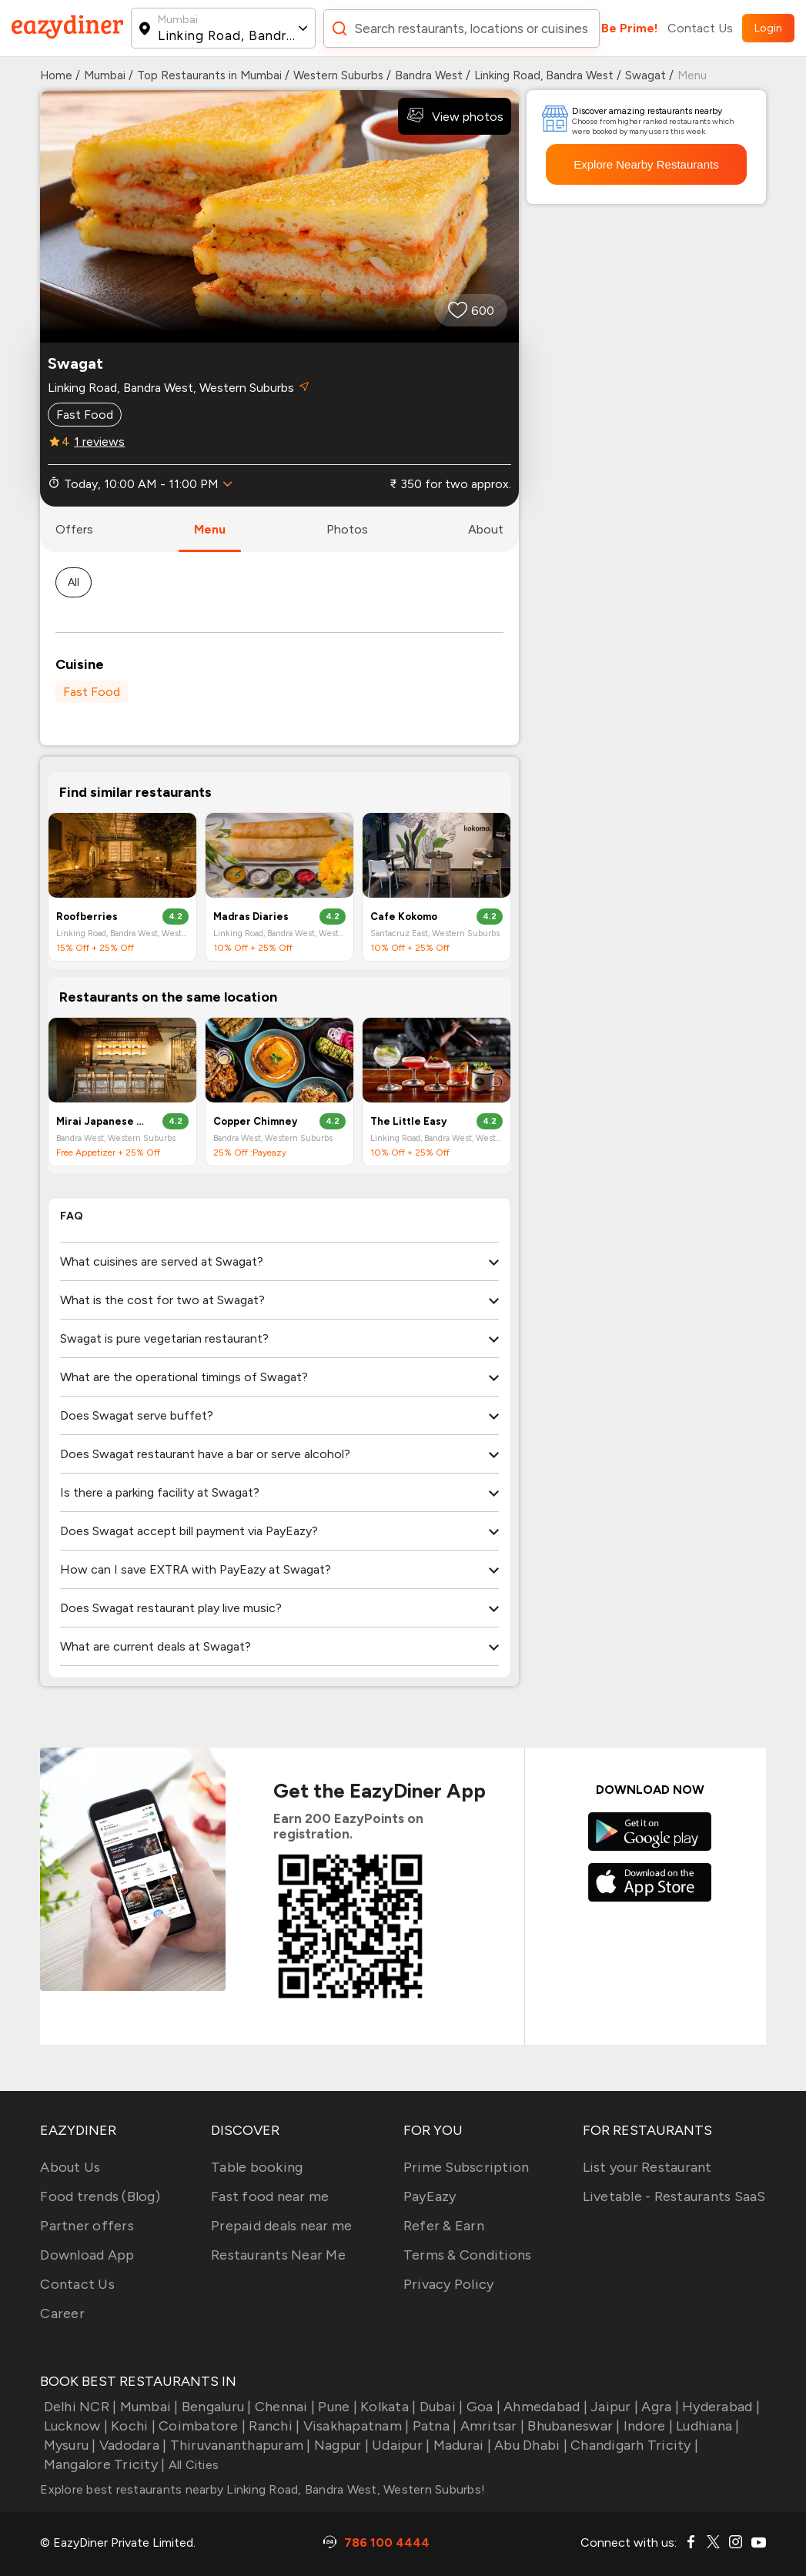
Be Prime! (629, 28)
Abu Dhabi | (529, 2445)
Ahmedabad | (543, 2406)
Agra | (658, 2406)
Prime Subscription (466, 2167)
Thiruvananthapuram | (238, 2445)
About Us (70, 2167)
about (485, 529)
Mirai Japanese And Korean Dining (102, 1121)
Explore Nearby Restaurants (646, 164)
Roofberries (87, 916)
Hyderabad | (719, 2406)
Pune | (336, 2406)
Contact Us (700, 28)
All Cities (192, 2464)
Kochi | (132, 2425)
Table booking (257, 2167)
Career (62, 2313)
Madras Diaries (251, 916)
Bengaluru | (215, 2406)
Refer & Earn (443, 2225)
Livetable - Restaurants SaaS (674, 2196)
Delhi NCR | (78, 2406)
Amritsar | (490, 2425)
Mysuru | (67, 2445)
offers (74, 529)
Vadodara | (131, 2445)
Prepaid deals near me (281, 2225)
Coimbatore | (201, 2425)
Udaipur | (399, 2445)
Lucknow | (74, 2425)
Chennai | (284, 2406)
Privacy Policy (448, 2284)
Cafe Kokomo (403, 916)
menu (210, 529)
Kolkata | (386, 2406)
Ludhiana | (706, 2425)
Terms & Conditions (467, 2254)
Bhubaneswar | (572, 2425)
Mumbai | (147, 2406)
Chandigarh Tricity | (632, 2445)
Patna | (433, 2425)
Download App (87, 2254)
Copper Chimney (255, 1121)
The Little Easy (408, 1121)
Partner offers (87, 2225)
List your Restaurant (647, 2167)
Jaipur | (612, 2406)
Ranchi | (272, 2425)
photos (347, 529)
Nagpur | (340, 2445)
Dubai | (439, 2406)
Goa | (481, 2406)
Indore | (646, 2425)
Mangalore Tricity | (102, 2464)
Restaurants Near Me (278, 2254)
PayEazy (430, 2196)
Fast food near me (270, 2196)
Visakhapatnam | (354, 2425)
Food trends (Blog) (100, 2196)
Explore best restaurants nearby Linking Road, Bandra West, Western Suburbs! (262, 2489)
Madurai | (460, 2445)
